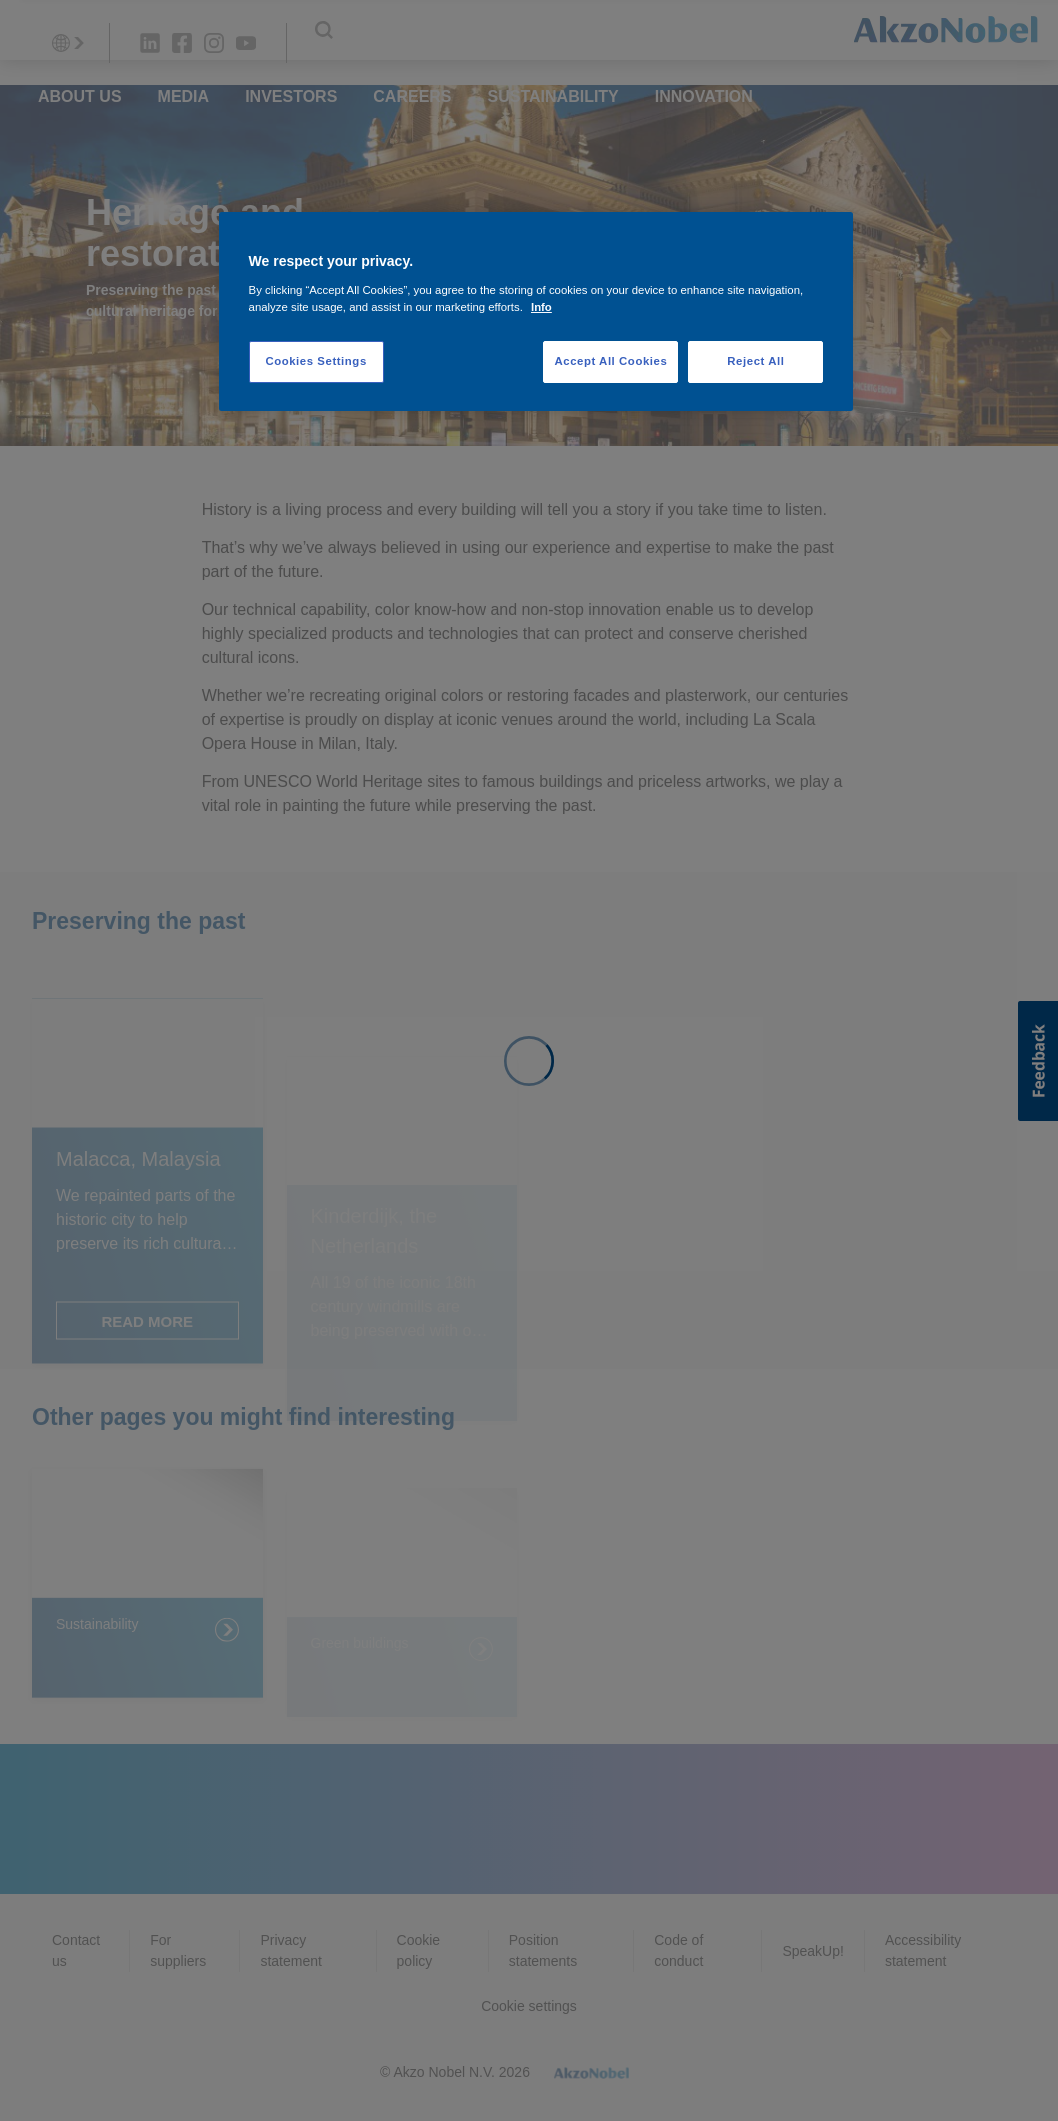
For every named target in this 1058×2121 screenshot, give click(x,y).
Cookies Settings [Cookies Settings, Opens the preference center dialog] (315, 361)
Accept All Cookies (610, 361)
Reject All (755, 361)
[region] (536, 311)
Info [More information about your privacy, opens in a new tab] (541, 307)
